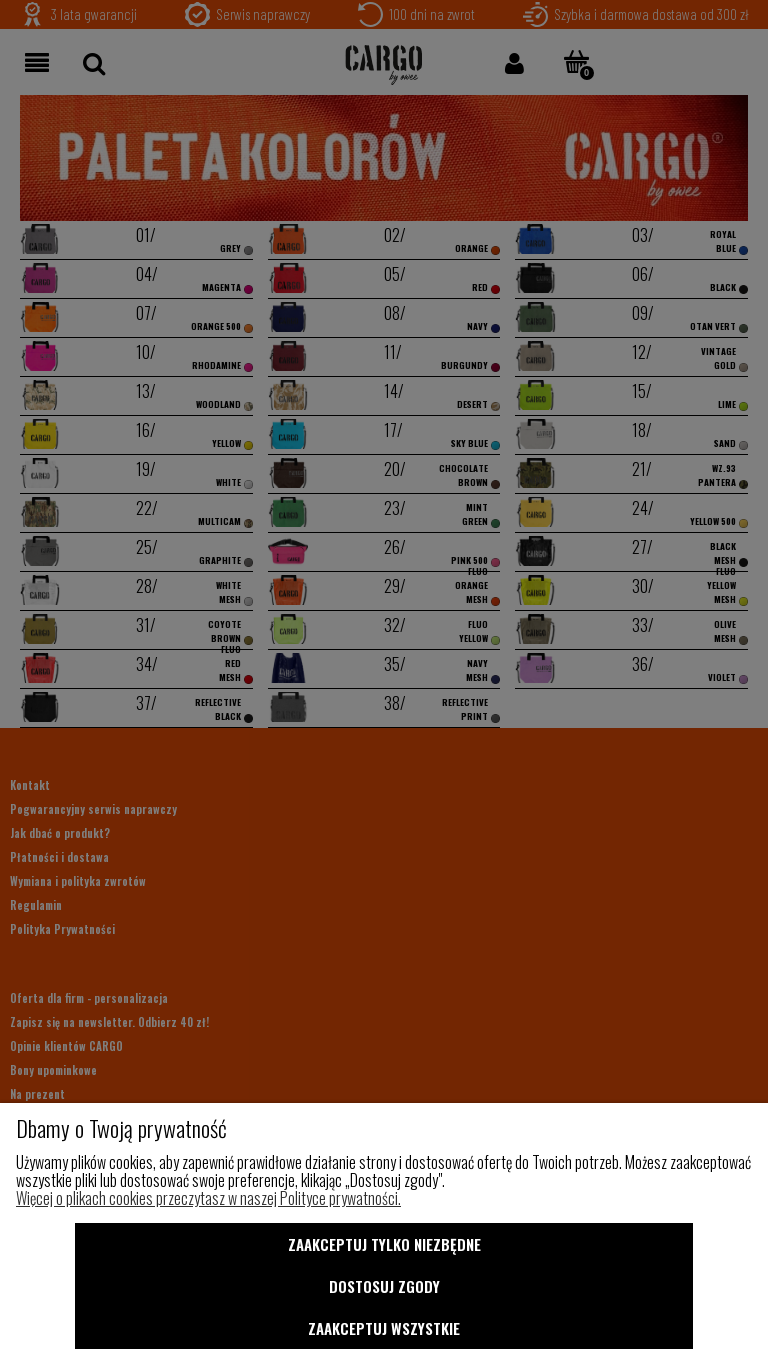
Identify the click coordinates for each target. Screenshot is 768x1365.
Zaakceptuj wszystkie (384, 1328)
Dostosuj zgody (384, 1286)
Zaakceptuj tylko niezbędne (384, 1244)
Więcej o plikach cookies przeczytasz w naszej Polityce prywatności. (208, 1198)
